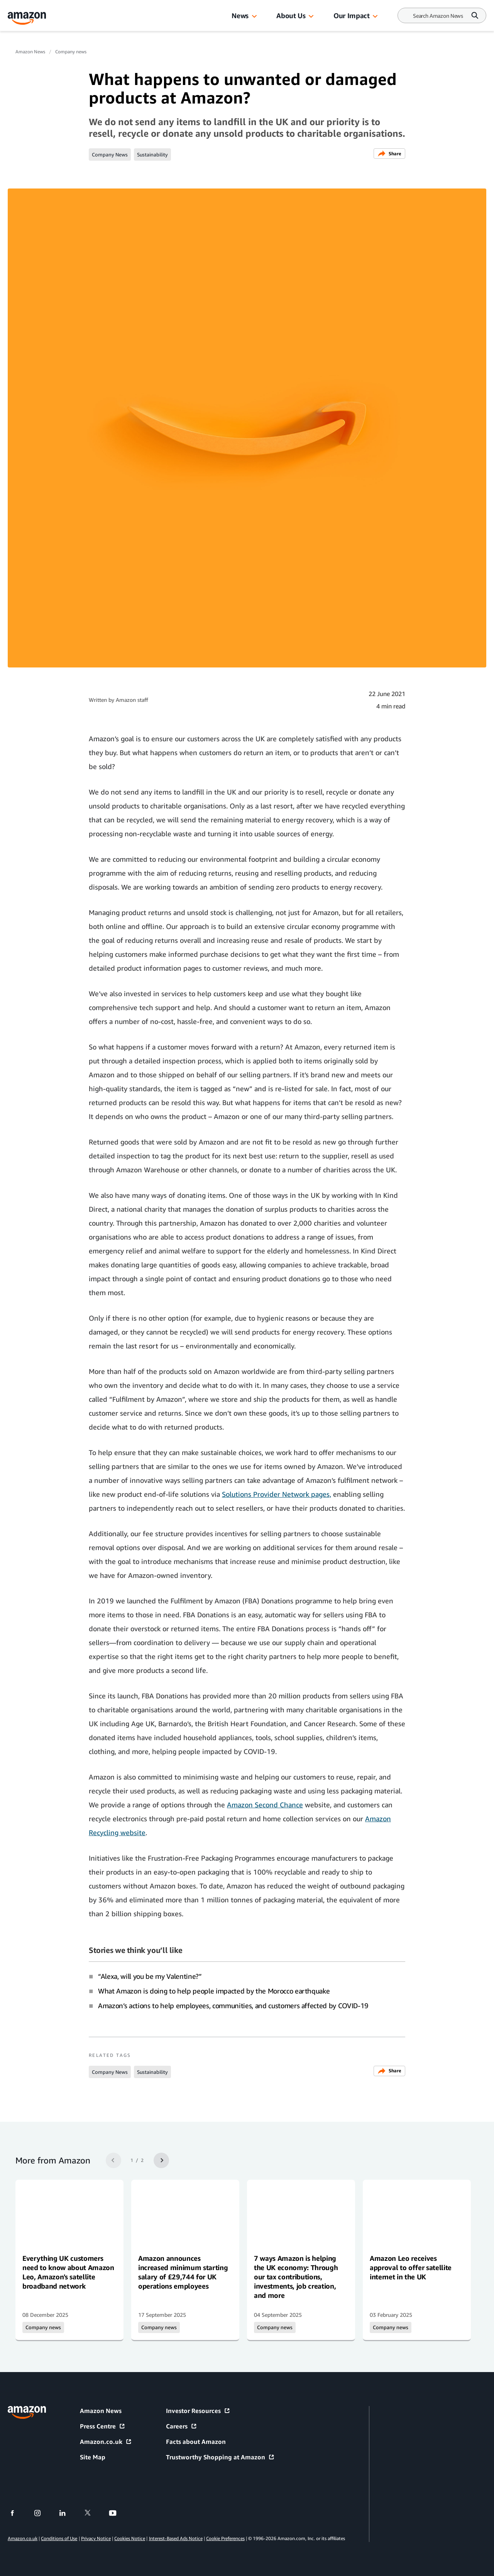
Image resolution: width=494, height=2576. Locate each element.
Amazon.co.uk (106, 2441)
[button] (254, 16)
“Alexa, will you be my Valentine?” (150, 1976)
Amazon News (30, 51)
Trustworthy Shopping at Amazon (220, 2457)
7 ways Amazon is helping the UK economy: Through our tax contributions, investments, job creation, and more (296, 2276)
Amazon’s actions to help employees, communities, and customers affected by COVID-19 (233, 2005)
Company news (70, 51)
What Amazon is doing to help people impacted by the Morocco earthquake (214, 1991)
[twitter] (92, 2513)
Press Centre (102, 2426)
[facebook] (17, 2513)
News (240, 15)
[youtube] (117, 2513)
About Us (290, 15)
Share (389, 153)
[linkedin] (67, 2513)
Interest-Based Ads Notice (176, 2538)
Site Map (92, 2457)
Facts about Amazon (196, 2441)
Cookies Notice (129, 2538)
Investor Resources (198, 2411)
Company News (110, 154)
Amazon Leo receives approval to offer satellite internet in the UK (411, 2267)
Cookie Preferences (225, 2538)
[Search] (438, 16)
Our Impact (351, 15)
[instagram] (42, 2513)
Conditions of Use (59, 2538)
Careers (181, 2426)
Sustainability (152, 154)
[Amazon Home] (27, 18)
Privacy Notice (96, 2538)
